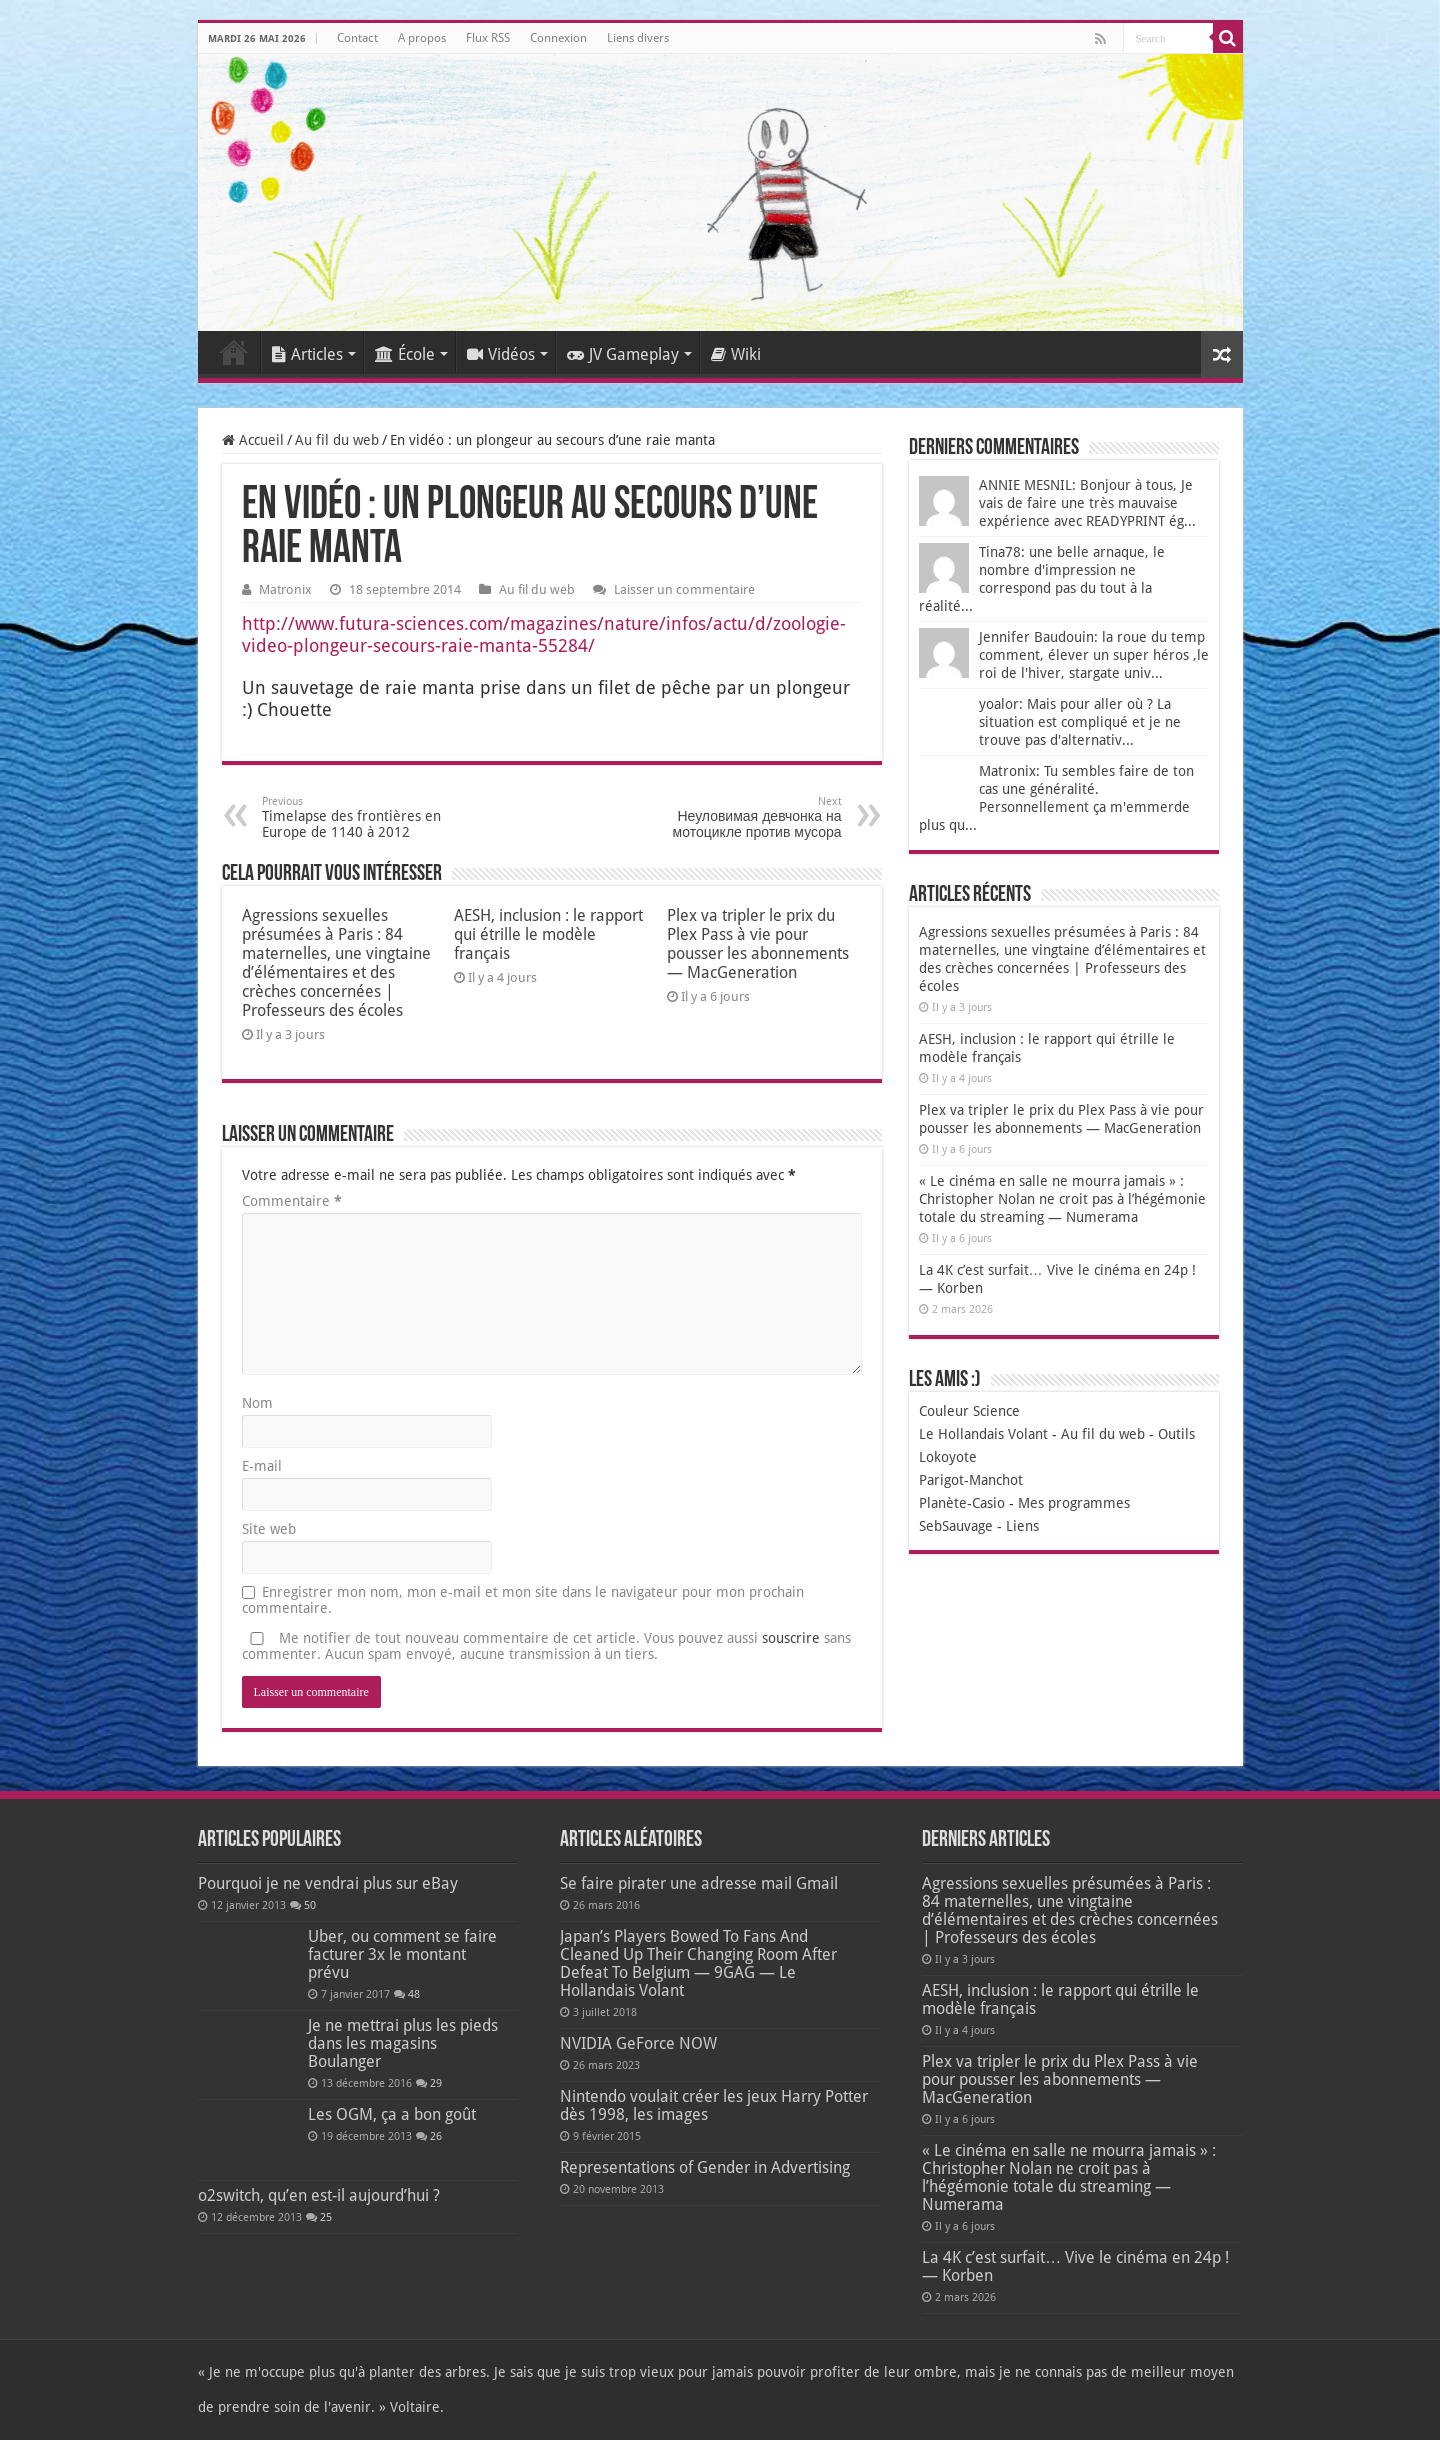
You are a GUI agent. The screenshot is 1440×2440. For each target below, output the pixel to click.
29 (436, 2083)
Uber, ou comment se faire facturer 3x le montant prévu (402, 1954)
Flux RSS (488, 38)
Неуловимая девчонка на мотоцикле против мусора (739, 817)
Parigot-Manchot (971, 1480)
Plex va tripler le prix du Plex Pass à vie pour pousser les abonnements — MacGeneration (758, 944)
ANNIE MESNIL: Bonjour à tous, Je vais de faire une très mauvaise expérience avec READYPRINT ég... (1087, 503)
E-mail (262, 1466)
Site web (269, 1529)
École (405, 354)
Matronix (285, 589)
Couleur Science (969, 1411)
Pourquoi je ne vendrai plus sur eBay (328, 1883)
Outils (1176, 1434)
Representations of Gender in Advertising (705, 2167)
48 (414, 1994)
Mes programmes (1074, 1503)
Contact (357, 38)
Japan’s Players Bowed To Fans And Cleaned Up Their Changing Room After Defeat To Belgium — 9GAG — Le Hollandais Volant (698, 1963)
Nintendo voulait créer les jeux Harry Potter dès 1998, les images (714, 2105)
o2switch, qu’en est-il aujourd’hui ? (319, 2195)
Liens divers (638, 38)
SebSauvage (956, 1526)
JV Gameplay (623, 354)
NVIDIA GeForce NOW (638, 2043)
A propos (422, 38)
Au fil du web (337, 440)
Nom (257, 1403)
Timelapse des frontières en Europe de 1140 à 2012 (364, 817)
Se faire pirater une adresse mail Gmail (699, 1883)
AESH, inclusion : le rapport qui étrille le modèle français (548, 934)
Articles (307, 354)
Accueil (234, 352)
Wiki (736, 354)
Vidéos (501, 354)
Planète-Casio (962, 1503)
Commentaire (292, 1201)
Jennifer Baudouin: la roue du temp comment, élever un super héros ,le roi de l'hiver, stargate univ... (1094, 655)
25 (326, 2217)
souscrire (791, 1638)
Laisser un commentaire (684, 589)
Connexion (558, 38)
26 (436, 2136)
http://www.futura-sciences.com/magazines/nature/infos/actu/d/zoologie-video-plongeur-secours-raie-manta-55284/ (544, 634)
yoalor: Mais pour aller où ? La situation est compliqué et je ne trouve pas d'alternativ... (1080, 722)
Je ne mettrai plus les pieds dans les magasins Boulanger (403, 2043)
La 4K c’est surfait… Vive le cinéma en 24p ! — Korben (1075, 2266)
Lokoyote (948, 1457)
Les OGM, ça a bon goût (392, 2114)
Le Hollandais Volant (983, 1434)
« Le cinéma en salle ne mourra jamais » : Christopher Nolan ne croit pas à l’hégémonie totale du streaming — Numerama (1062, 1199)
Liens (1022, 1526)
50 (310, 1905)
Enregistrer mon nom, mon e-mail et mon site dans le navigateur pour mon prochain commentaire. (523, 1600)
